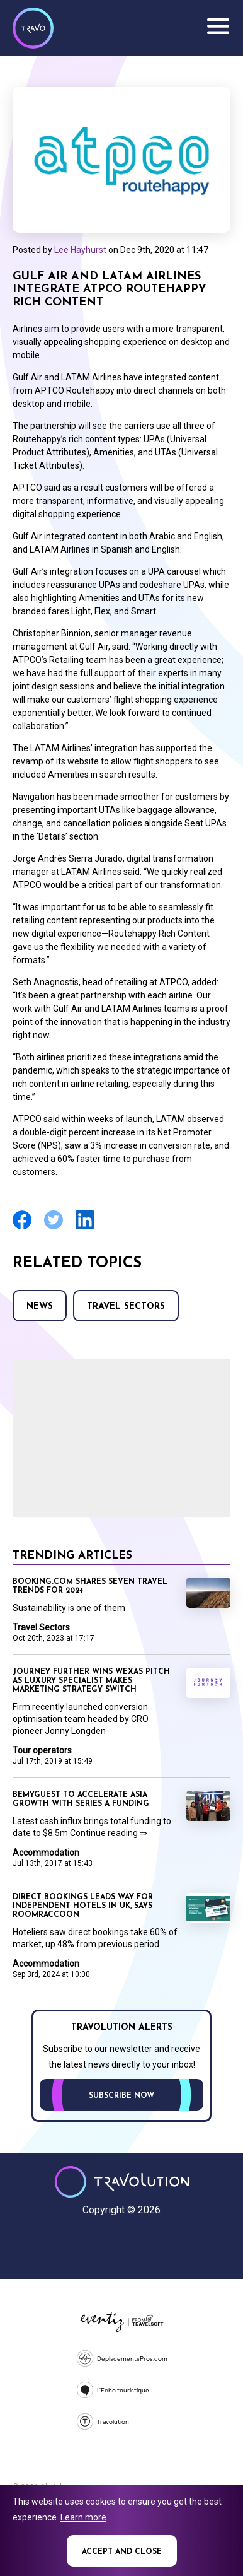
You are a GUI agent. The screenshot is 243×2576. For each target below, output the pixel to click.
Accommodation (46, 1852)
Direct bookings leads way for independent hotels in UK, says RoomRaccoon (83, 1906)
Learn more (83, 2517)
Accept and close (122, 2552)
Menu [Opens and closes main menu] (218, 26)
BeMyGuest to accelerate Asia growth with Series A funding (81, 1799)
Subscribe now (121, 2096)
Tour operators (42, 1750)
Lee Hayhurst (80, 250)
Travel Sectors (126, 1306)
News (39, 1306)
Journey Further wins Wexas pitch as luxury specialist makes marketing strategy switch (91, 1681)
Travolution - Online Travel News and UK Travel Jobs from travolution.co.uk (121, 2182)
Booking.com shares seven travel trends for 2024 (90, 1586)
